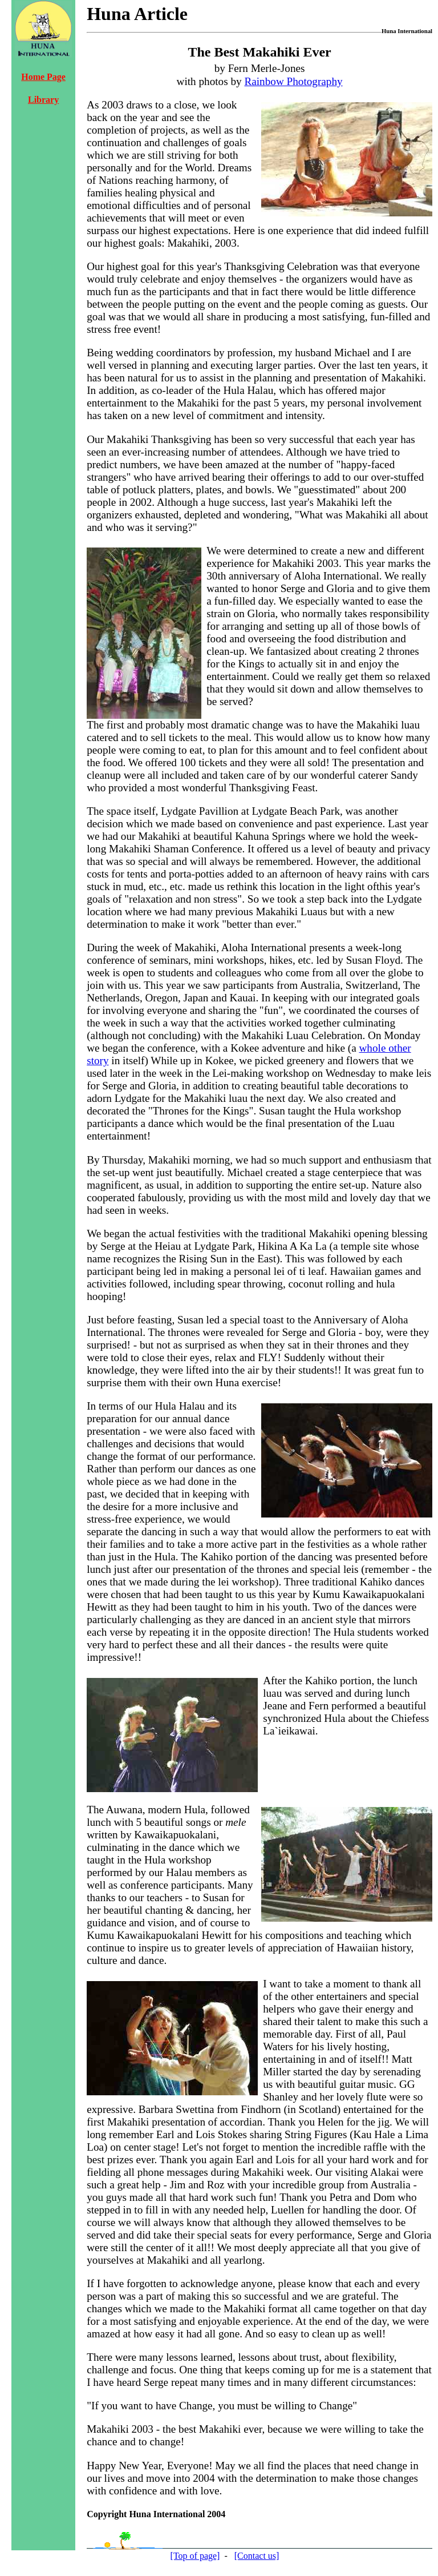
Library (43, 99)
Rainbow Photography (293, 81)
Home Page (43, 77)
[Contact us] (256, 2556)
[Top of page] (195, 2556)
